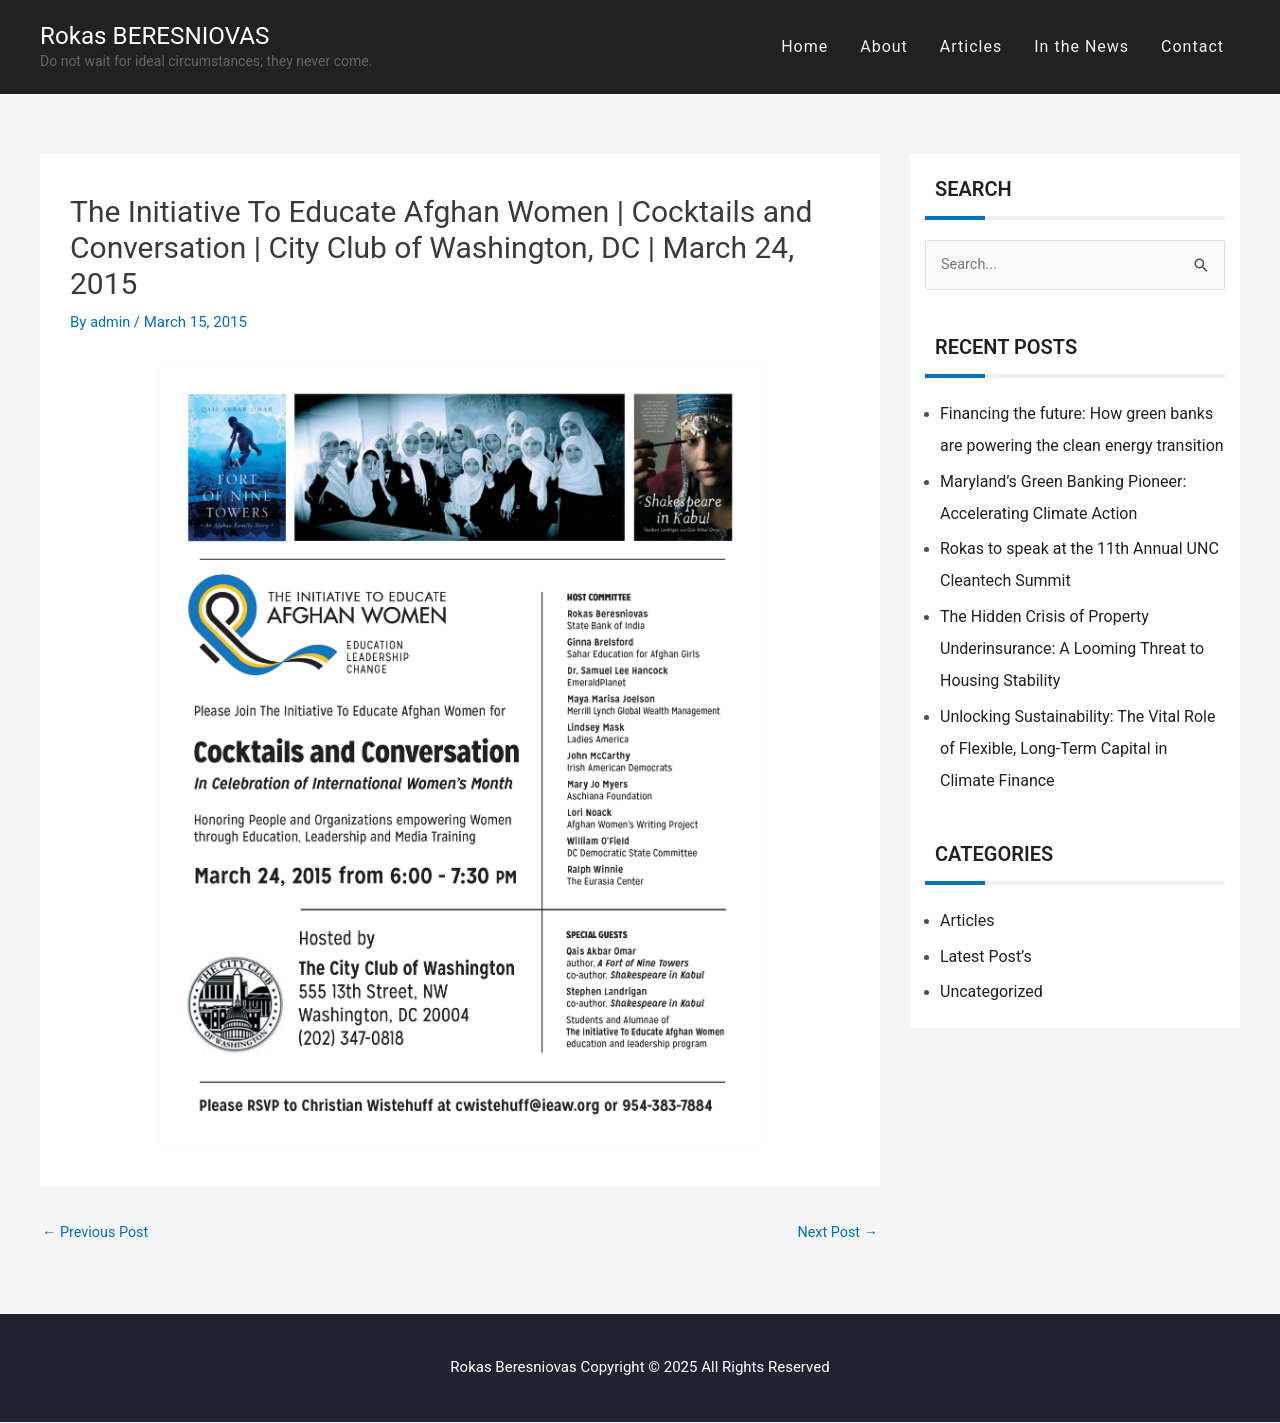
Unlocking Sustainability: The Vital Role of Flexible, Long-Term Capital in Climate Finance (1077, 749)
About (884, 46)
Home (804, 46)
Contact (1192, 46)
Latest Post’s (986, 957)
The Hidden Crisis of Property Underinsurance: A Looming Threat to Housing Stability (1072, 649)
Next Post (836, 1233)
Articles (971, 46)
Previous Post (97, 1233)
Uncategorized (991, 992)
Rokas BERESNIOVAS (163, 36)
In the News (1081, 46)
